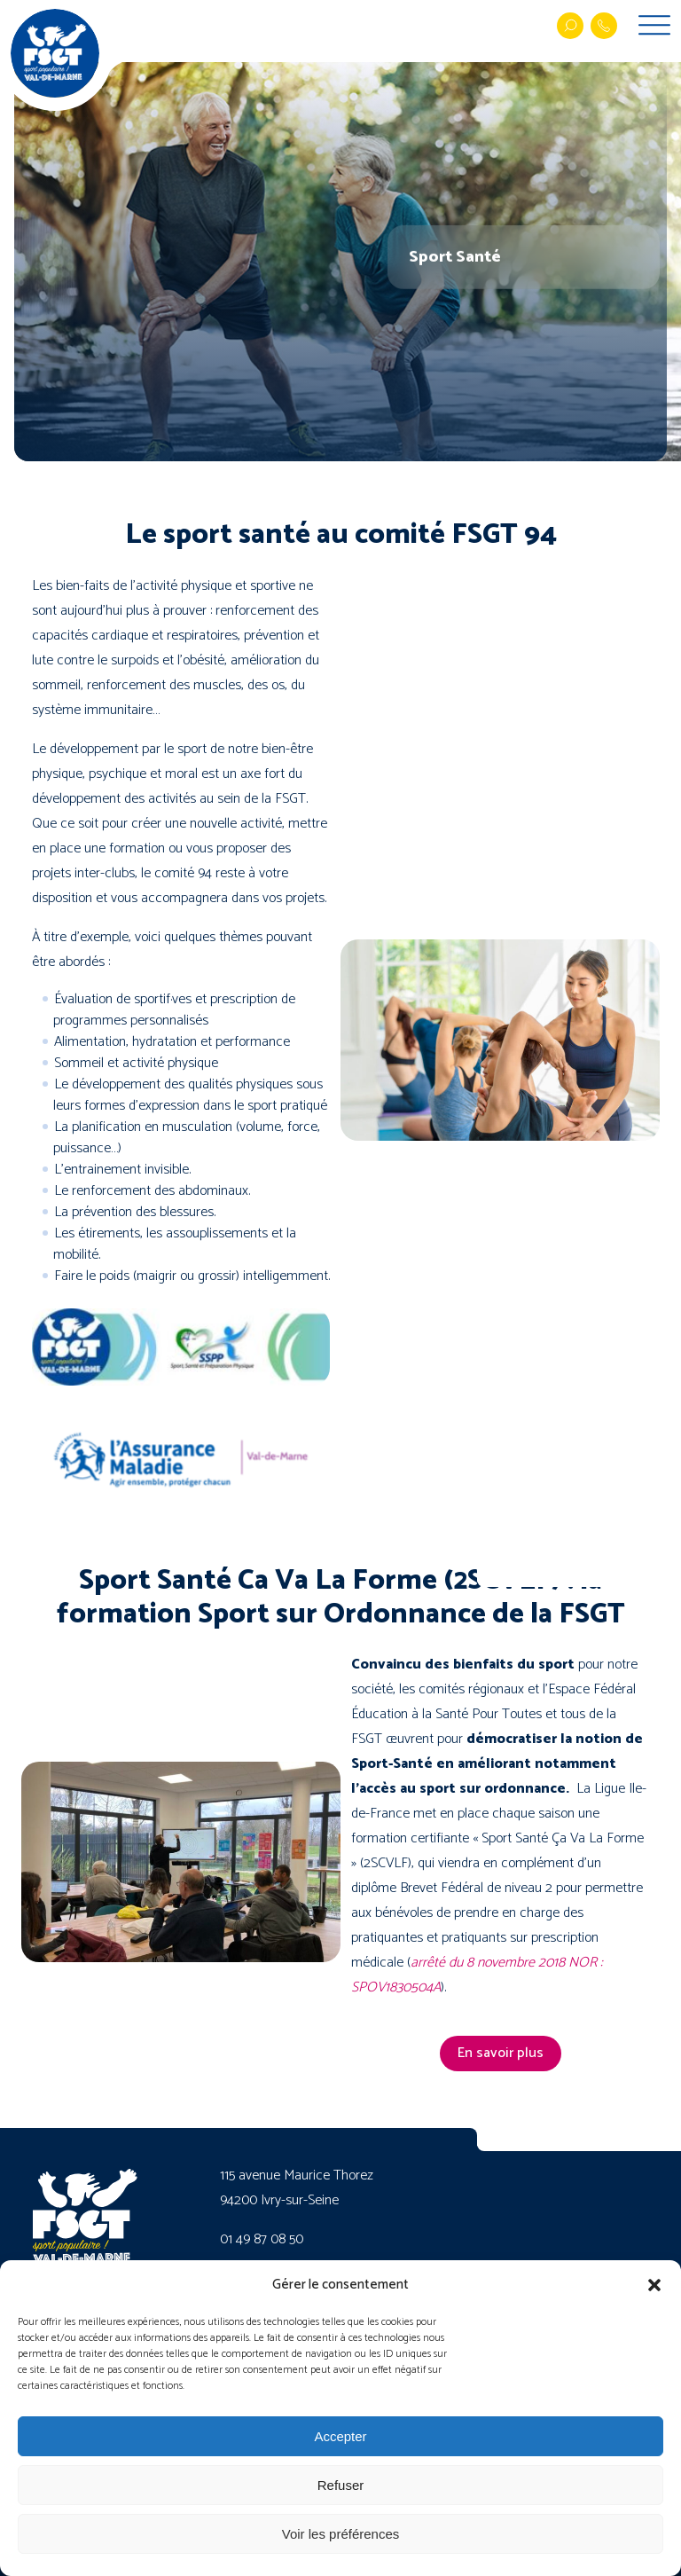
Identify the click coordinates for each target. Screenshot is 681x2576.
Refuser (340, 2485)
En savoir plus (501, 2053)
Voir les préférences (341, 2533)
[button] (654, 2285)
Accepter (340, 2436)
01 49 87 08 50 (261, 2239)
